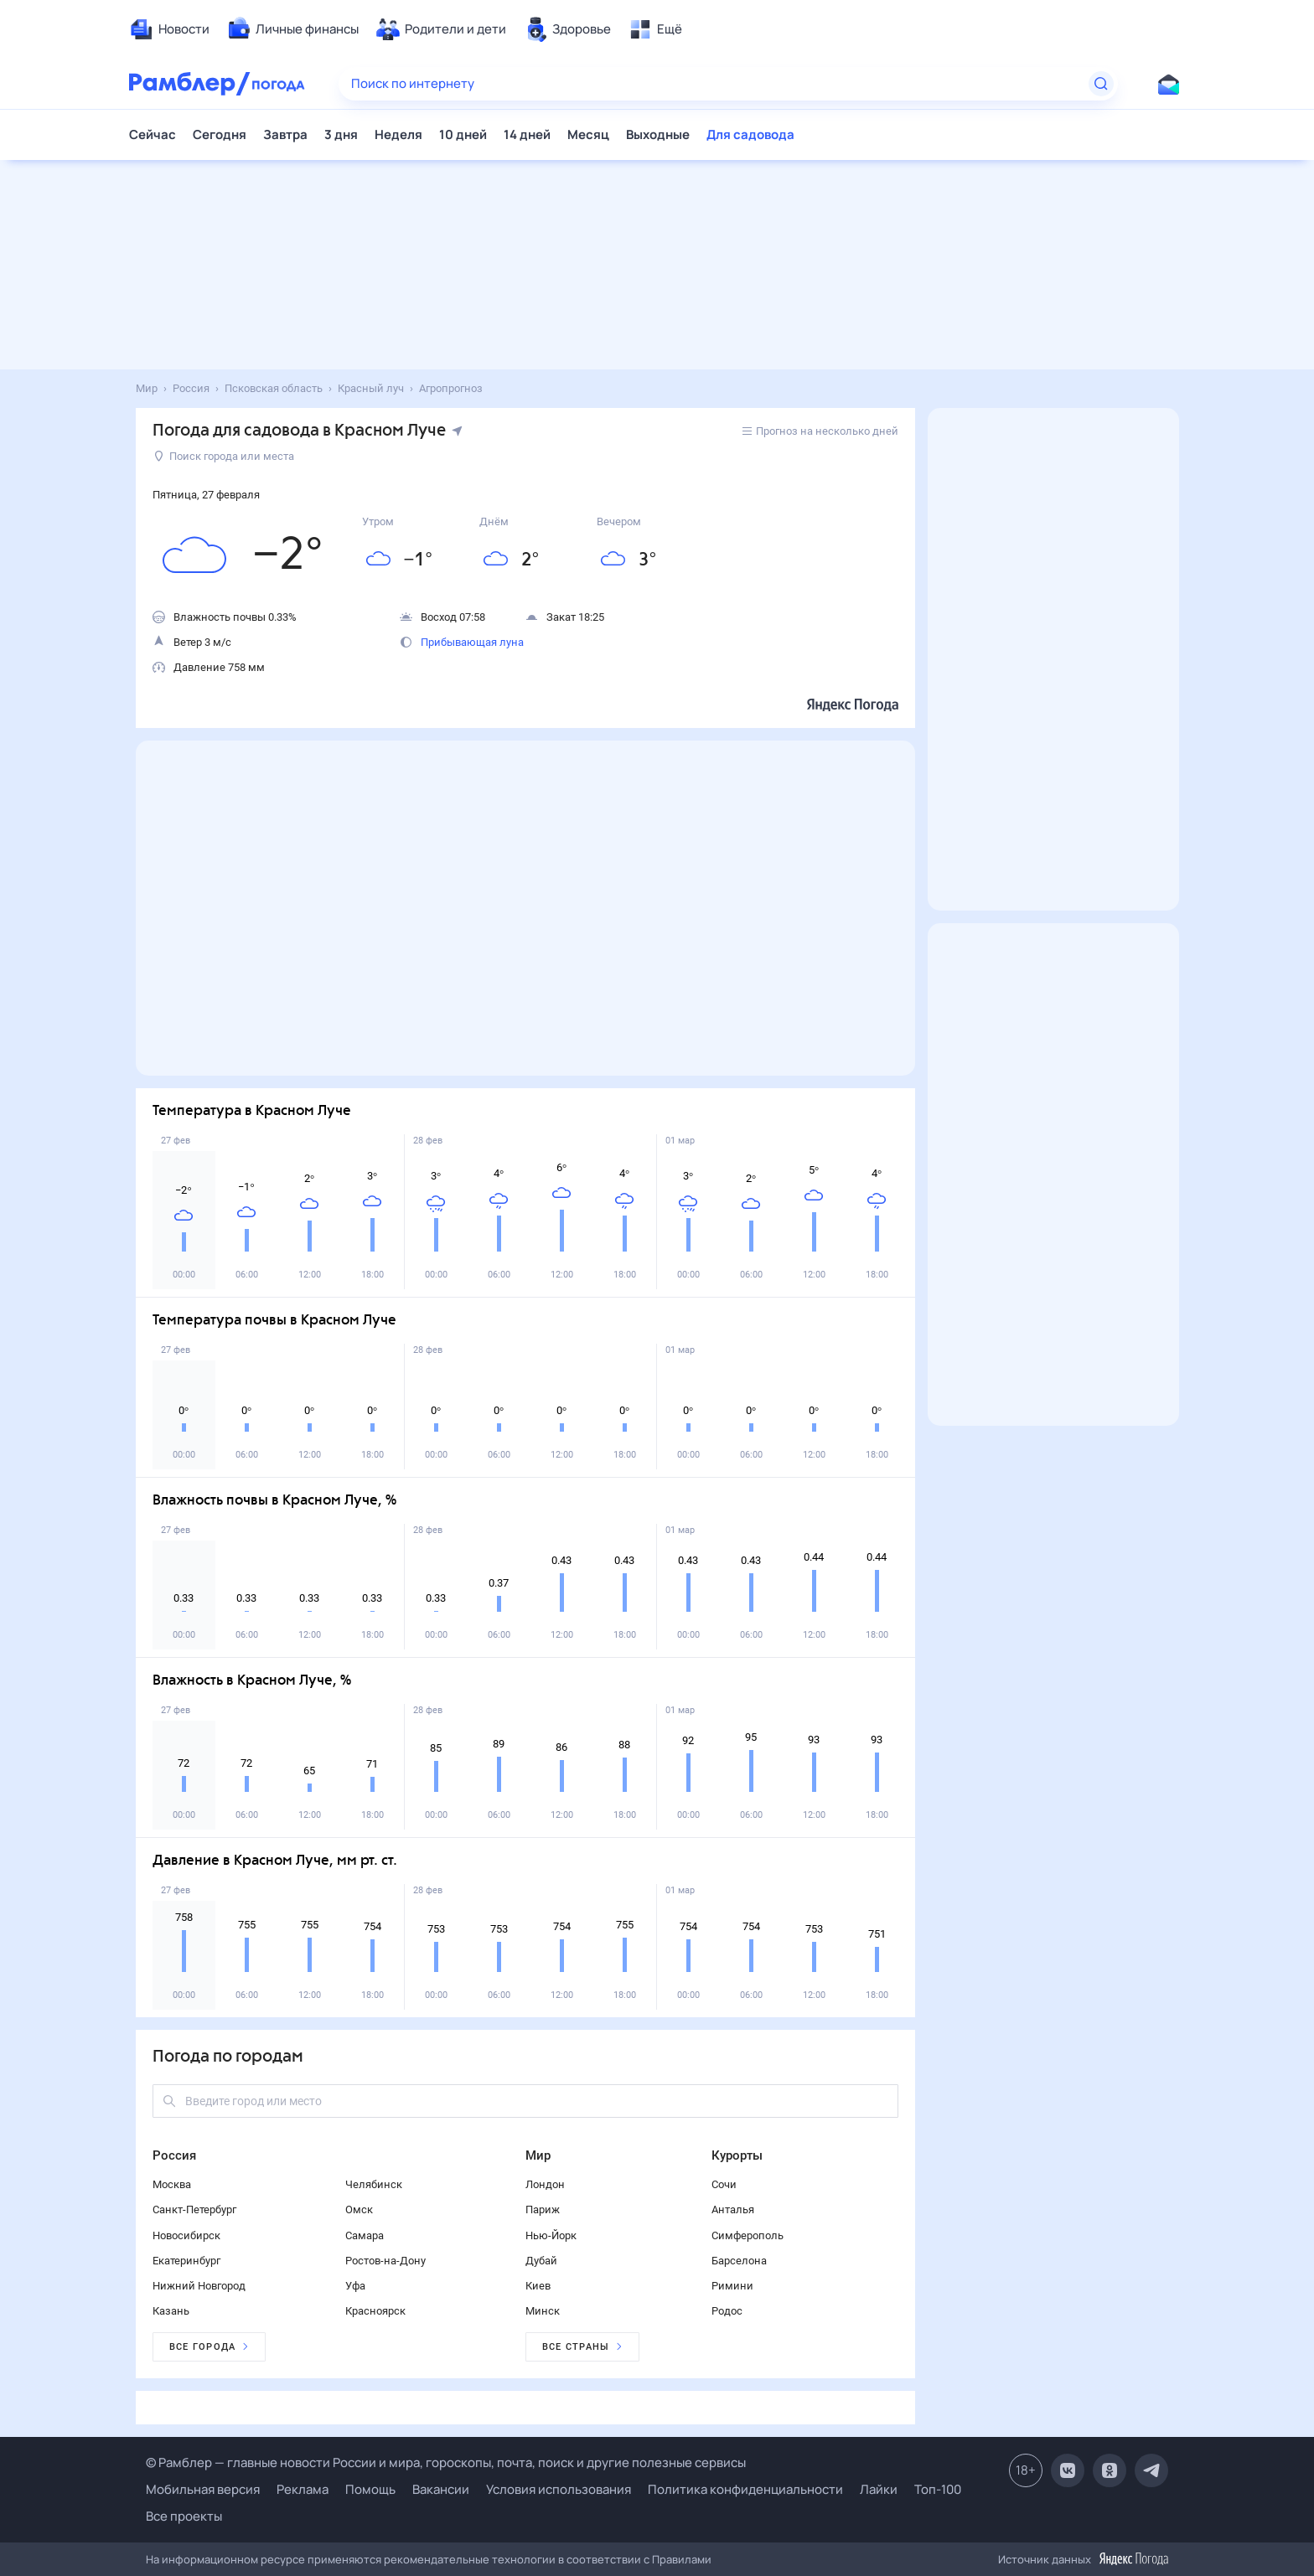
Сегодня (219, 134)
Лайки (879, 2489)
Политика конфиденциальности (745, 2489)
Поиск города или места (224, 456)
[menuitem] (169, 29)
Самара (364, 2235)
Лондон (545, 2184)
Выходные (658, 134)
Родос (726, 2311)
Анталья (732, 2209)
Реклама (302, 2489)
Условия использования (558, 2489)
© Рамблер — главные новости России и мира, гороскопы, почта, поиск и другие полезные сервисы (446, 2462)
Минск (542, 2311)
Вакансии (440, 2489)
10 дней (463, 134)
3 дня (341, 134)
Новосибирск (186, 2235)
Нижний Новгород (199, 2285)
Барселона (739, 2260)
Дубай (541, 2260)
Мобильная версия (203, 2489)
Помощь (370, 2489)
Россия (174, 2155)
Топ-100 (937, 2489)
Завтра (285, 134)
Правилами (681, 2559)
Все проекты (184, 2516)
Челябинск (373, 2184)
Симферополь (747, 2235)
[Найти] (1101, 84)
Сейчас (152, 134)
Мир (538, 2155)
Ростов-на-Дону (385, 2260)
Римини (732, 2285)
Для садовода (750, 134)
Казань (171, 2311)
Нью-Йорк (551, 2235)
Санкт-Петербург (194, 2209)
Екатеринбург (186, 2260)
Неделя (398, 134)
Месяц (588, 134)
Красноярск (375, 2311)
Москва (172, 2184)
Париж (542, 2209)
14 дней (527, 134)
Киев (538, 2285)
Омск (359, 2209)
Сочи (724, 2184)
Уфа (355, 2285)
